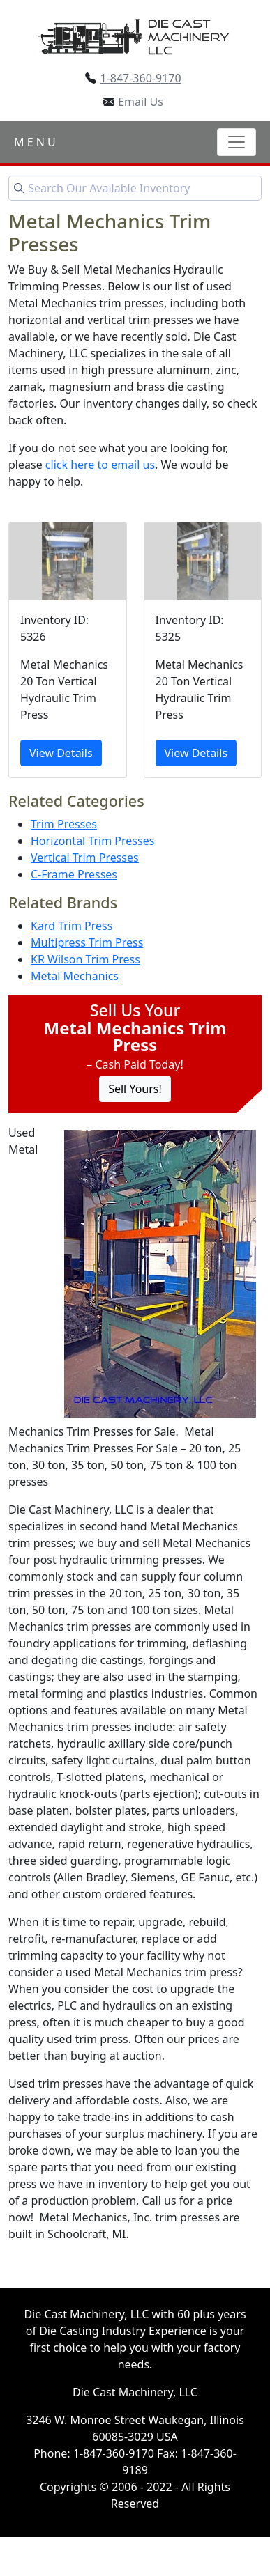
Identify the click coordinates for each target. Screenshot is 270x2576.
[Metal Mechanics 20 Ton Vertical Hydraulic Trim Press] (67, 649)
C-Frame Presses (74, 874)
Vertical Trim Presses (85, 857)
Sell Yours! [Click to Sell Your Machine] (135, 1088)
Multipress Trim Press (87, 942)
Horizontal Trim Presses (92, 840)
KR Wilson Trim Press (85, 959)
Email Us (140, 101)
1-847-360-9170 (140, 78)
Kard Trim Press (71, 925)
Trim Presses (64, 824)
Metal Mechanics (75, 976)
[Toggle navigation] (236, 142)
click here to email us (100, 464)
